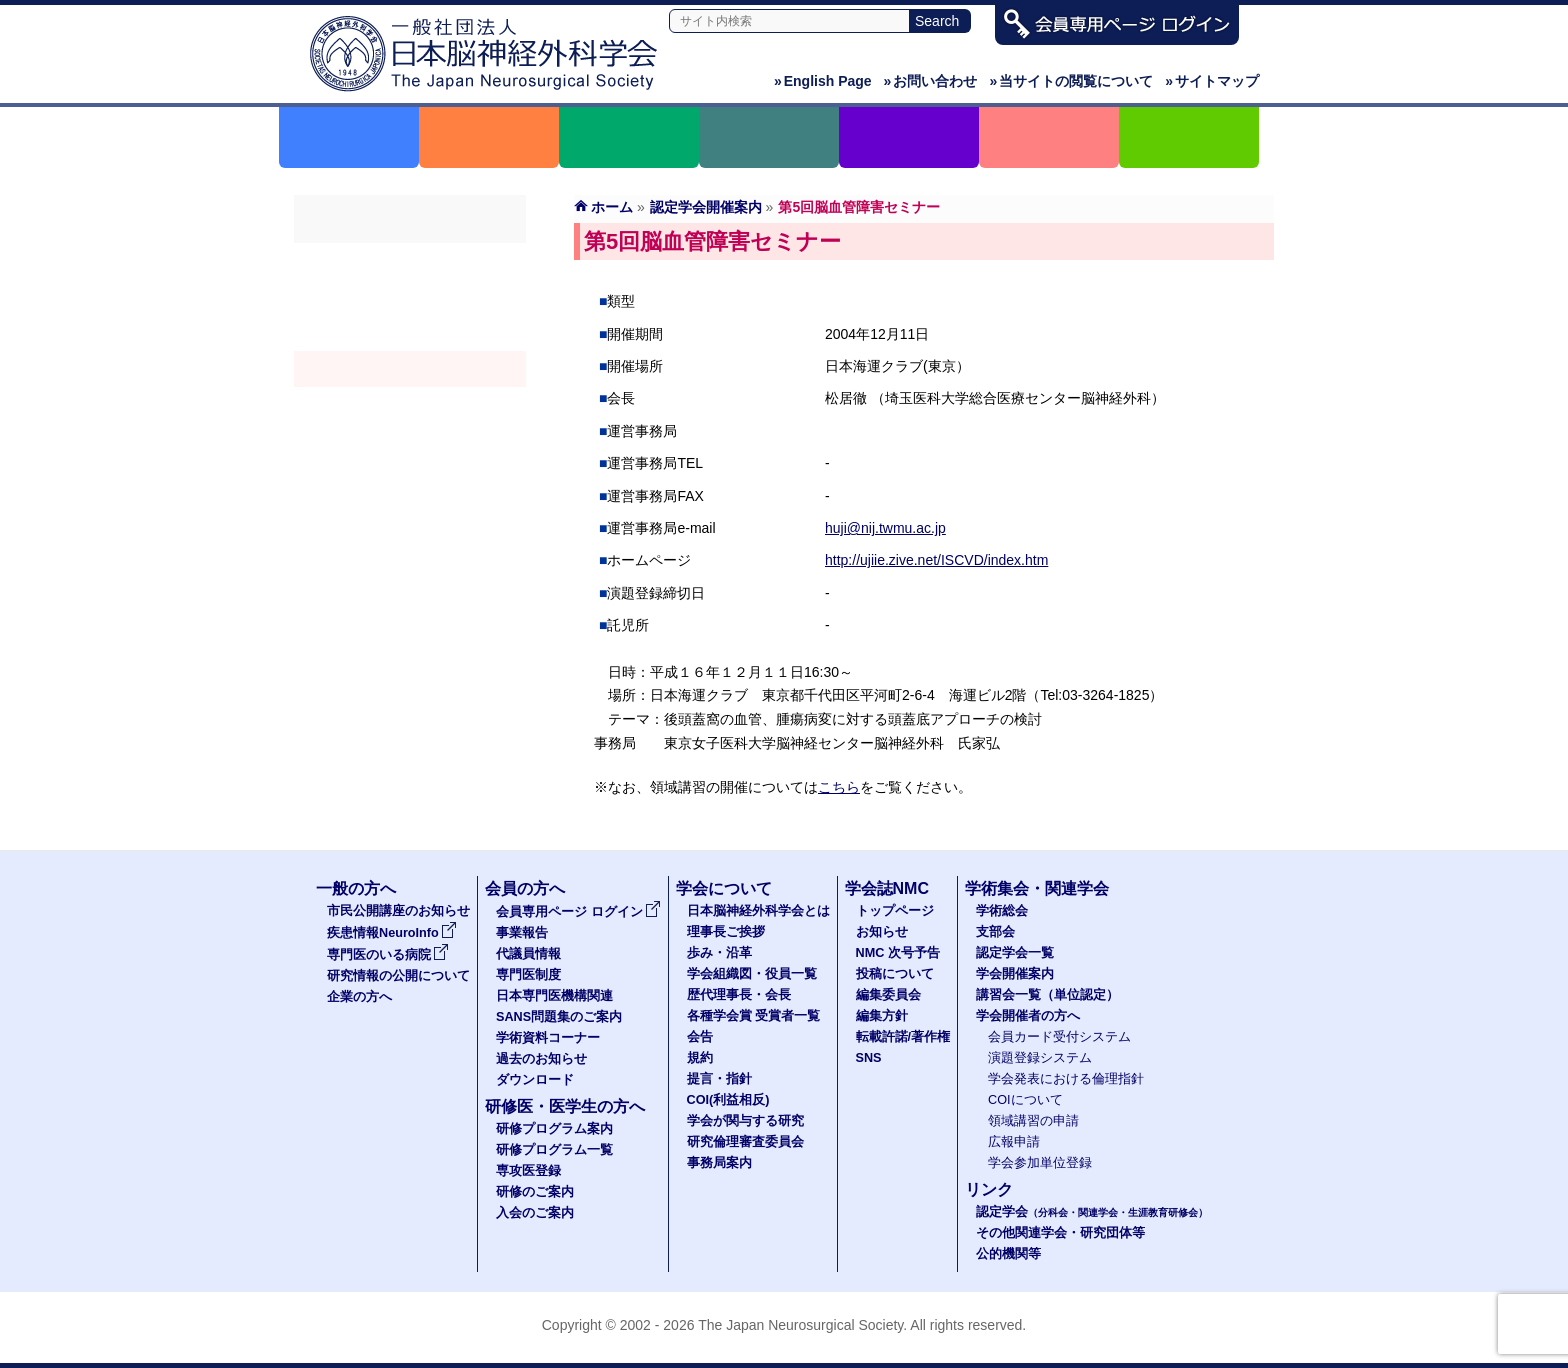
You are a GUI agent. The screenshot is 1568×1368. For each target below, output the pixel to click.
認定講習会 (410, 405)
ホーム (612, 207)
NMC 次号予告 (898, 953)
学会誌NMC (887, 888)
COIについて (1025, 1100)
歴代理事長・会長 (739, 995)
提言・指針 (719, 1079)
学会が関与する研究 (745, 1121)
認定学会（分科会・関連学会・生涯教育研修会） (410, 333)
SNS (869, 1058)
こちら (839, 787)
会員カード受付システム (1059, 1037)
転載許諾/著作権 (903, 1037)
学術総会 (410, 261)
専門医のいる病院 (388, 955)
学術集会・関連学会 (1037, 888)
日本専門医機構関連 (554, 996)
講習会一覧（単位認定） (1047, 995)
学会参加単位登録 (1040, 1163)
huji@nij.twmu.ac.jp (885, 528)
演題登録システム (1040, 1058)
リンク (989, 1189)
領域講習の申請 (1033, 1121)
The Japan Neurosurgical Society (800, 1325)
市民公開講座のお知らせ (398, 911)
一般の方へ (356, 888)
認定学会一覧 (1015, 953)
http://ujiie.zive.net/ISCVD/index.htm (936, 560)
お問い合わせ (931, 81)
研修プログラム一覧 (554, 1150)
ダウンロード (535, 1080)
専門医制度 (528, 975)
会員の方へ (525, 888)
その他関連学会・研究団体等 (1060, 1233)
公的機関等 (1008, 1254)
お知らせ (882, 932)
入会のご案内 (535, 1213)
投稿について (895, 974)
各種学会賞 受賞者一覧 (754, 1016)
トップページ (895, 911)
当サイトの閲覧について (1071, 81)
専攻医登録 (528, 1171)
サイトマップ (1212, 81)
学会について (724, 888)
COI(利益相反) (728, 1100)
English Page (823, 81)
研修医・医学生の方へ (565, 1106)
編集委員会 (888, 995)
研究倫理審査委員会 (745, 1142)
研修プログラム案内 (554, 1129)
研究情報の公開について (398, 976)
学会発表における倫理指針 (1066, 1079)
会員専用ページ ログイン (578, 912)
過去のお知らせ (541, 1059)
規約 (700, 1058)
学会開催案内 (410, 369)
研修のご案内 (535, 1192)
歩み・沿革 (719, 953)
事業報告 (522, 933)
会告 (700, 1037)
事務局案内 (719, 1163)
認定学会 (1092, 1212)
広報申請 (1014, 1142)
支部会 (410, 297)
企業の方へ (359, 997)
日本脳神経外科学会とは (758, 911)
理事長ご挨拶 (726, 932)
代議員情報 (528, 954)
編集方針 (882, 1016)
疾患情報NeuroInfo (392, 933)
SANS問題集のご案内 (559, 1017)
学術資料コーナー (548, 1038)
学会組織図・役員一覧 (752, 974)
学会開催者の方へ (410, 441)
